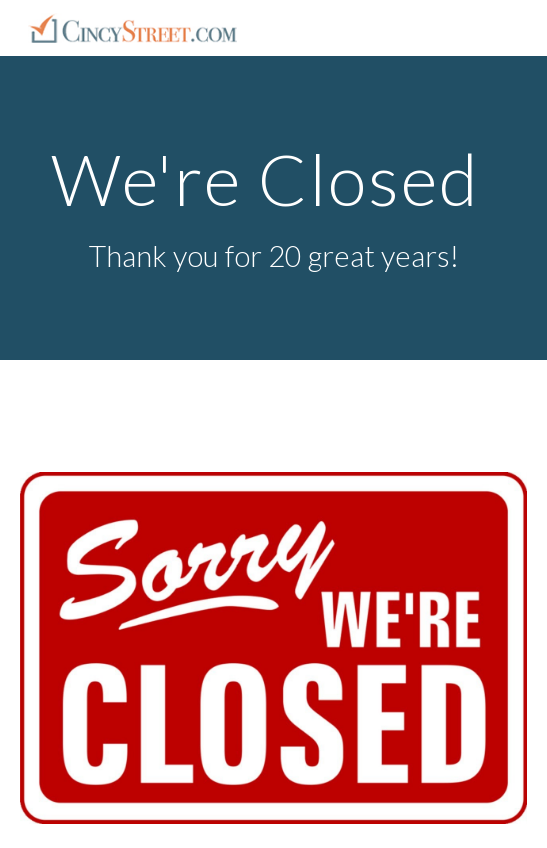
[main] (273, 208)
